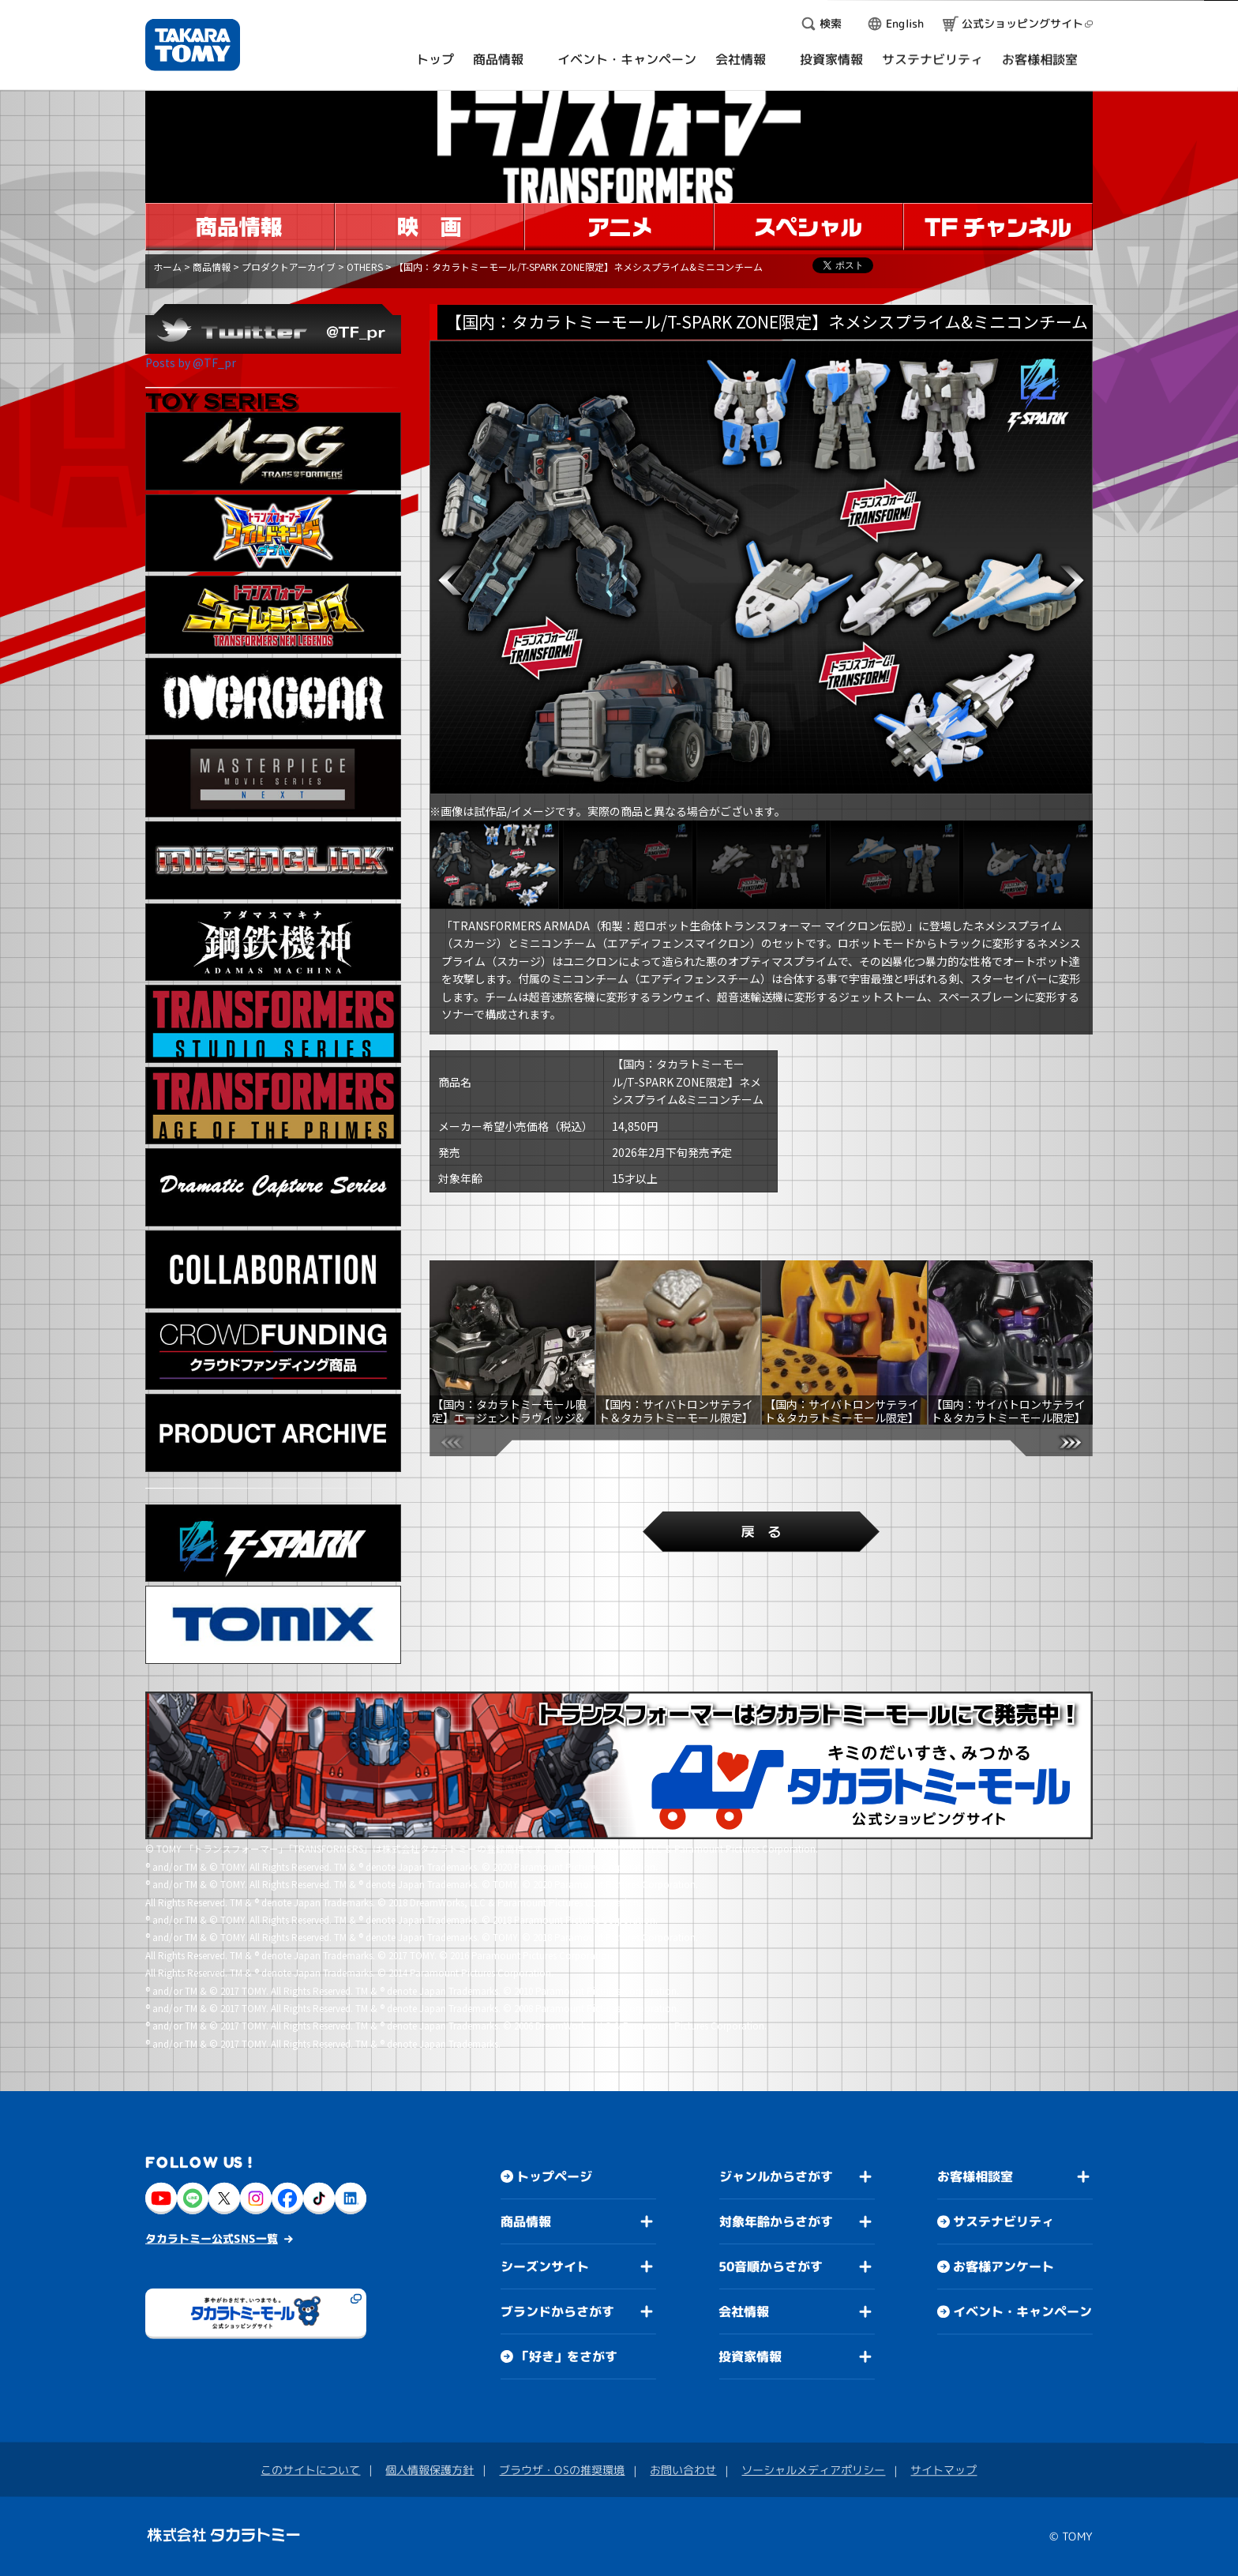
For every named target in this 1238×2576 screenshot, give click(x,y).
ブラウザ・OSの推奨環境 (562, 2469)
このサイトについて (310, 2469)
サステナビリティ (1003, 2221)
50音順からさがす (770, 2266)
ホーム (167, 266)
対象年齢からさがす (776, 2221)
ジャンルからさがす (776, 2176)
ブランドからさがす (557, 2311)
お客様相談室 (975, 2176)
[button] (450, 580)
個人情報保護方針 (429, 2469)
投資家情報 (750, 2356)
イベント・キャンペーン (1022, 2311)
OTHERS (365, 266)
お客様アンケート (1003, 2266)
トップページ (554, 2176)
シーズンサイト (545, 2266)
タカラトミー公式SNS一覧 (211, 2238)
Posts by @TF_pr (190, 362)
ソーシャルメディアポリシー (813, 2469)
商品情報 (212, 266)
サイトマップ (943, 2469)
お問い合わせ (683, 2469)
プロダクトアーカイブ (289, 266)
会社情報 (743, 2311)
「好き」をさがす (566, 2356)
